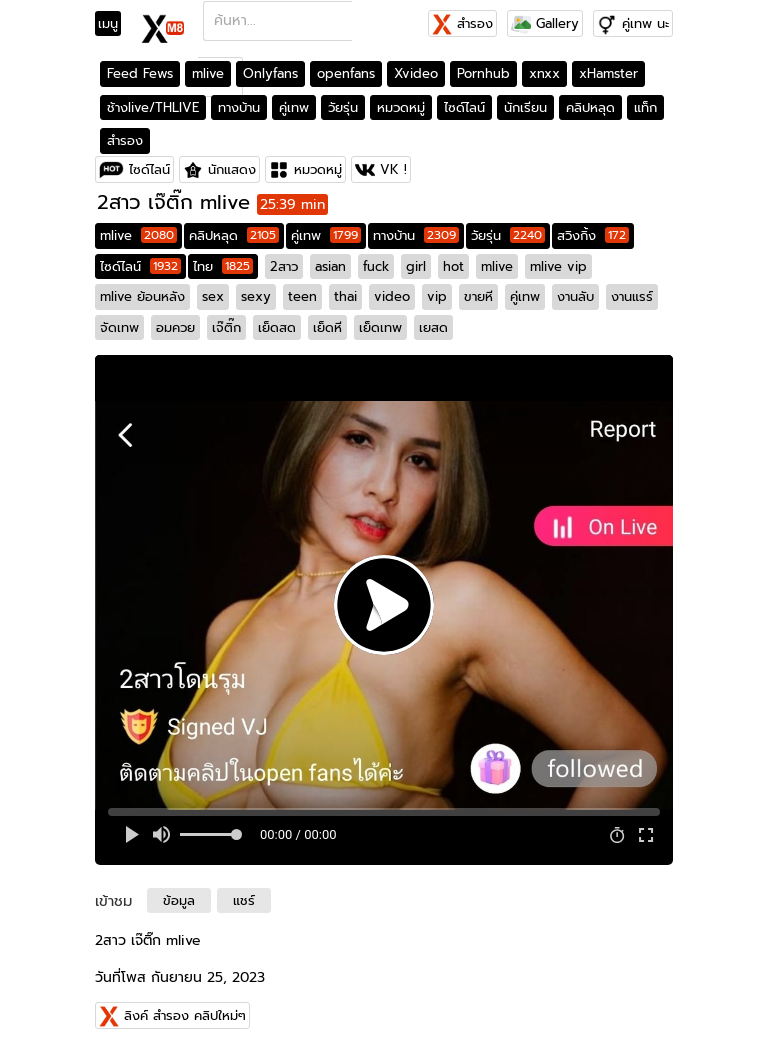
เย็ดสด (277, 327)
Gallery (545, 23)
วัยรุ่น (343, 107)
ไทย (223, 266)
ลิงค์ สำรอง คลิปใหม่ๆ (185, 1015)
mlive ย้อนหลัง (142, 296)
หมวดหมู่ (401, 107)
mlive (208, 73)
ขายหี (478, 296)
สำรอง (462, 23)
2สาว (284, 266)
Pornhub (483, 73)
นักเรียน (525, 107)
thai (345, 296)
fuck (376, 266)
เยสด (433, 327)
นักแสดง (232, 169)
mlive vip (558, 266)
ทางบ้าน (239, 107)
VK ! (393, 169)
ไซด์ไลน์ (464, 107)
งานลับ (575, 296)
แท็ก (645, 107)
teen (302, 296)
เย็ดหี (327, 327)
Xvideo (416, 73)
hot (453, 266)
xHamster (608, 73)
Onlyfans (270, 73)
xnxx (544, 73)
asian (330, 266)
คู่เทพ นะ (645, 23)
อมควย (175, 327)
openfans (346, 73)
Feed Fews (140, 73)
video (392, 296)
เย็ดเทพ (380, 327)
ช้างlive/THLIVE (153, 107)
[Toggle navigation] (114, 24)
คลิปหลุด (590, 107)
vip (437, 296)
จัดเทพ (119, 327)
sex (213, 296)
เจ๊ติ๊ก (226, 327)
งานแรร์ (632, 296)
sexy (256, 296)
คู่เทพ (294, 107)
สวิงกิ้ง (593, 235)
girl (416, 266)
